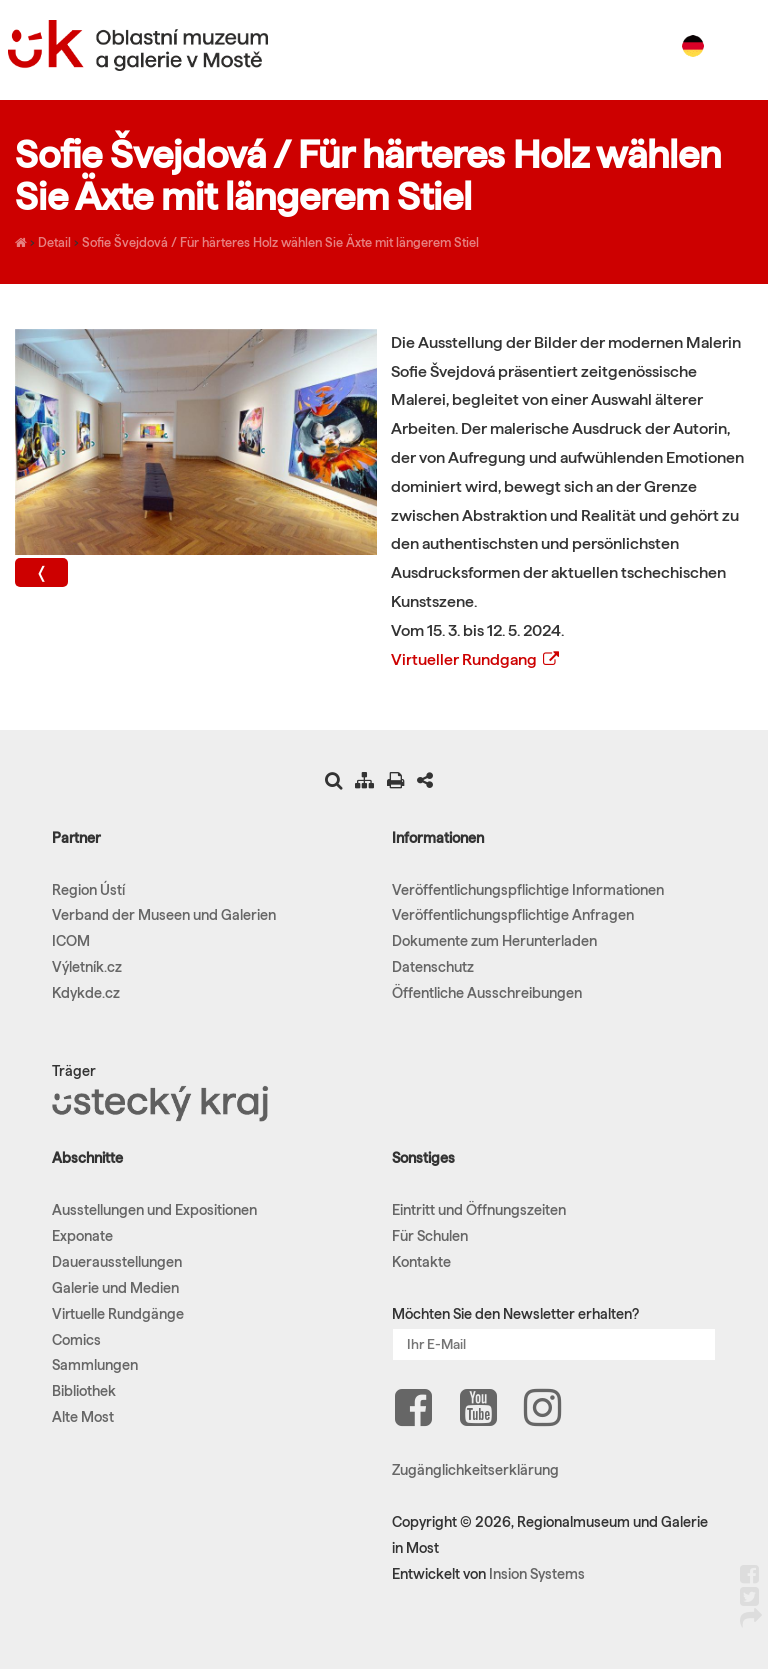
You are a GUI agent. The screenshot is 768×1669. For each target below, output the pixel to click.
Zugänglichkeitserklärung (475, 1470)
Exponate (82, 1236)
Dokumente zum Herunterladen (494, 941)
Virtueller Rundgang (476, 659)
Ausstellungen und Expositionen (154, 1210)
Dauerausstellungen (117, 1262)
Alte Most (83, 1417)
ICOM (71, 941)
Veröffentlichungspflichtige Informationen (528, 890)
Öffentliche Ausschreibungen (487, 993)
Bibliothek (84, 1391)
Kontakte (421, 1262)
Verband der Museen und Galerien (164, 915)
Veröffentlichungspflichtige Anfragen (513, 915)
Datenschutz (433, 967)
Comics (76, 1340)
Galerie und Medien (115, 1288)
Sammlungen (95, 1365)
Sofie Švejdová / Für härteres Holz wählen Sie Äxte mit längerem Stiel (280, 242)
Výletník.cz (87, 967)
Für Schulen (430, 1236)
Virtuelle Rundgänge (118, 1314)
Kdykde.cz (86, 993)
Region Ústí (88, 890)
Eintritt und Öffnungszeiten (479, 1210)
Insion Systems (537, 1574)
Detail (54, 242)
